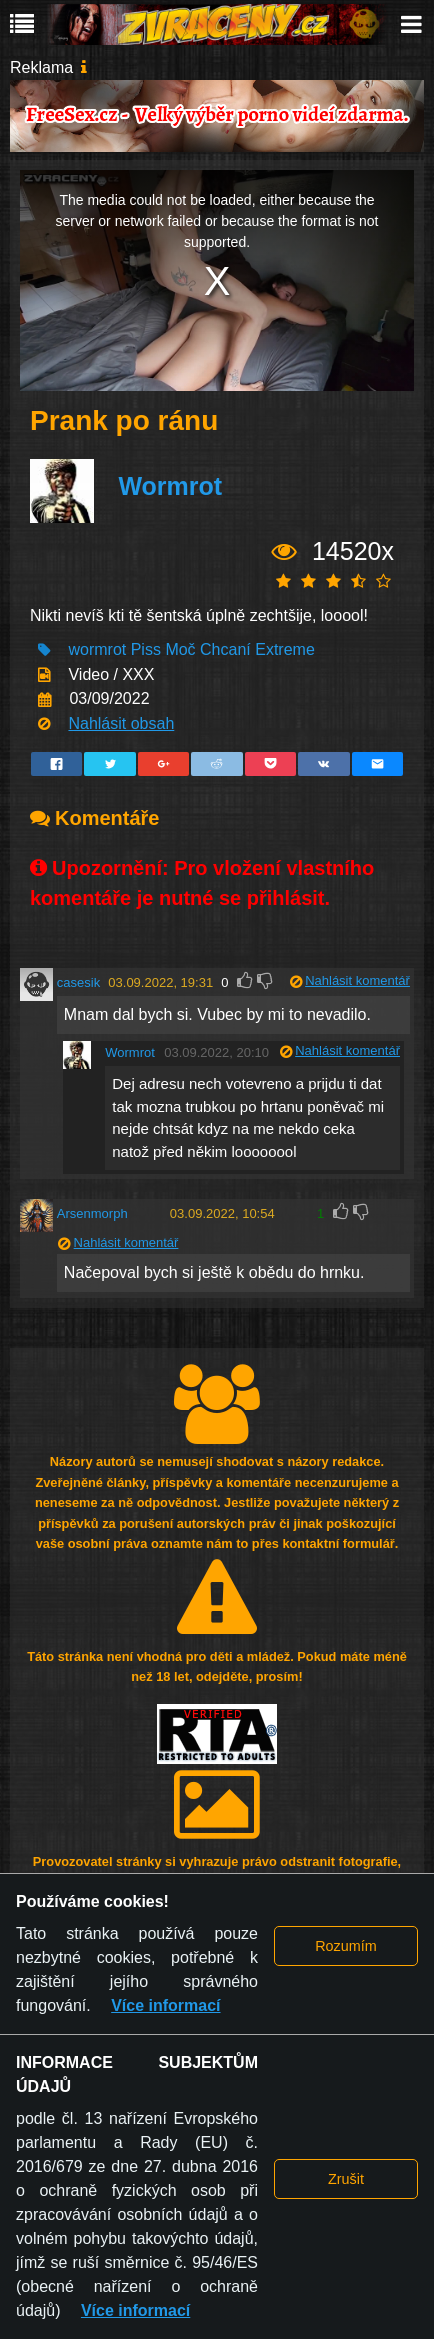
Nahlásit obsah (121, 723)
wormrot (97, 649)
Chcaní (225, 649)
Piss (146, 649)
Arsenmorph (92, 1213)
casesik (78, 982)
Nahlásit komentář (357, 980)
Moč (180, 649)
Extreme (285, 649)
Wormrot (170, 486)
